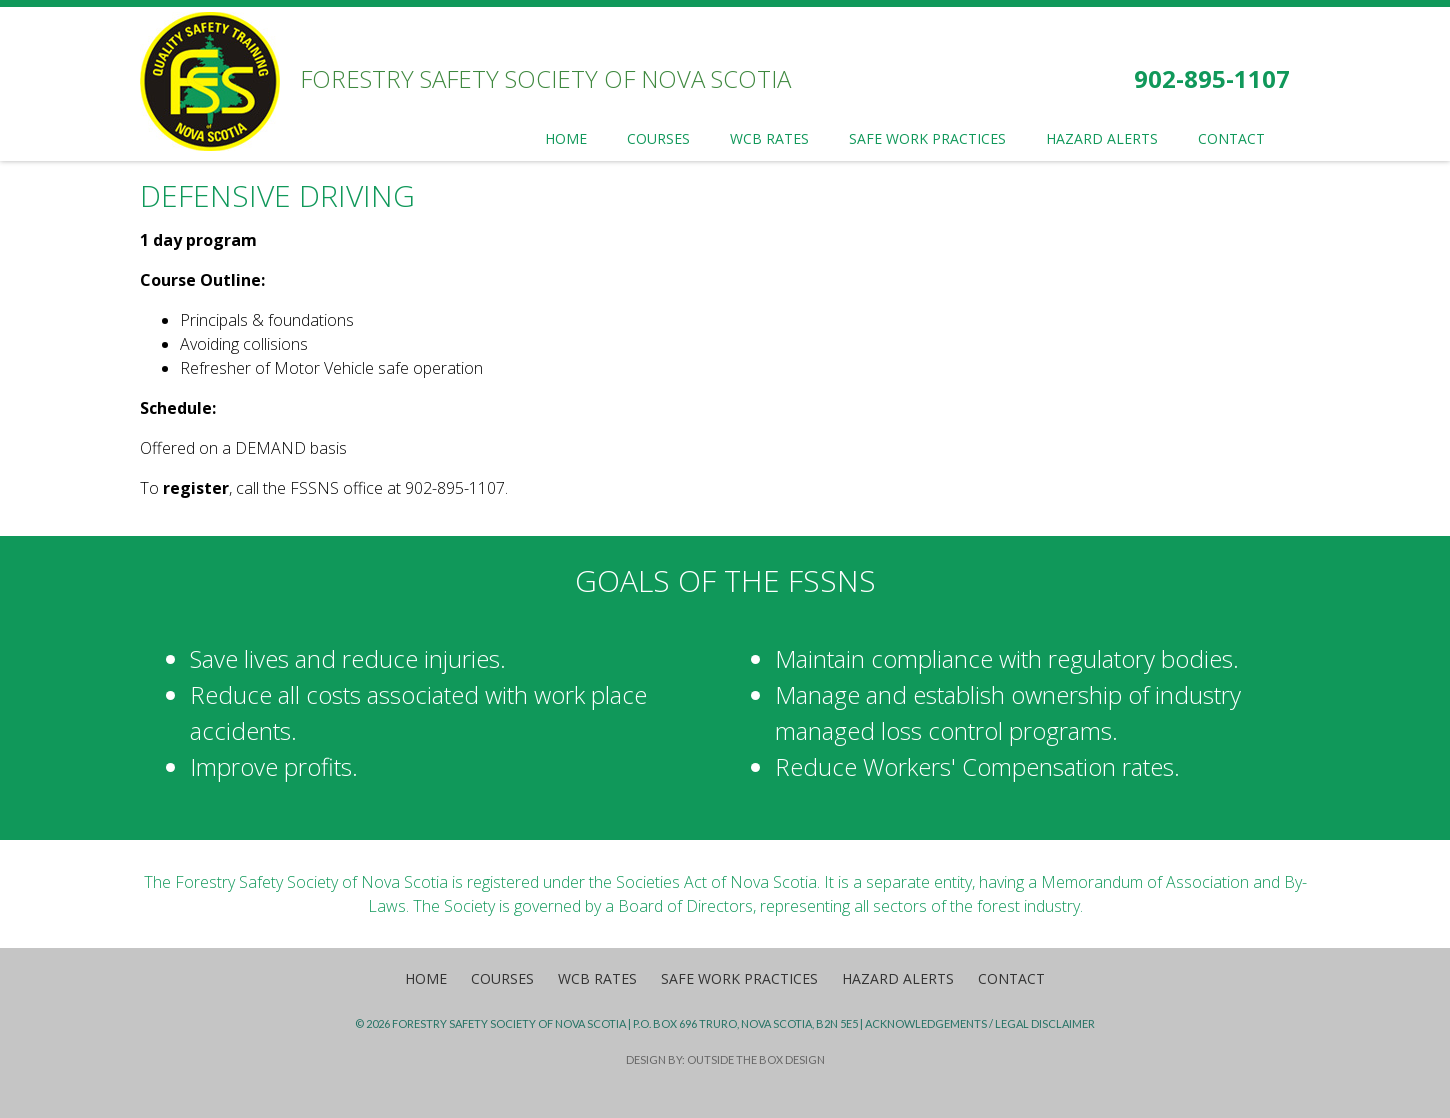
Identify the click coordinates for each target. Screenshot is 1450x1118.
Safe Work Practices (739, 978)
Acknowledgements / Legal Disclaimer (980, 1023)
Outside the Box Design (756, 1059)
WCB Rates (597, 978)
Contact (1011, 978)
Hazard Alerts (898, 978)
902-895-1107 (1212, 78)
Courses (502, 978)
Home (426, 978)
